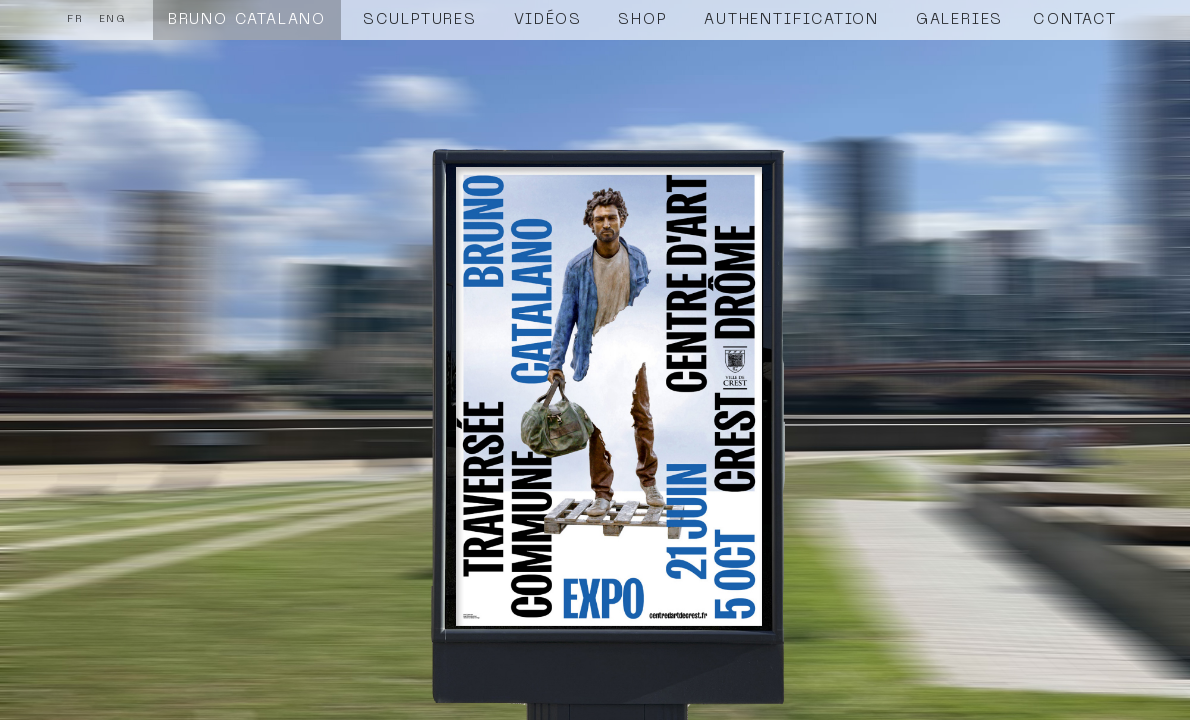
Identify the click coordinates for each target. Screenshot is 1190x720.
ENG (113, 19)
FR (75, 19)
